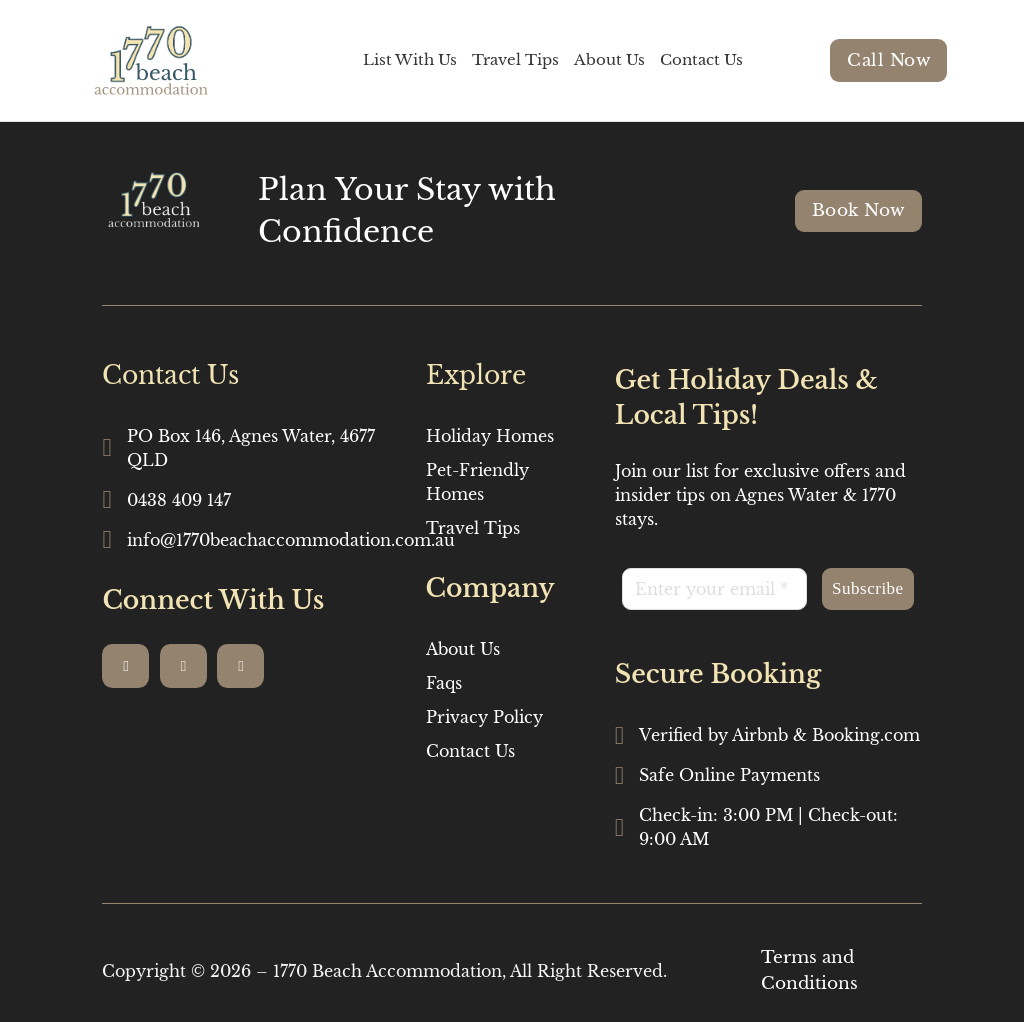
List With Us (410, 59)
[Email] (714, 589)
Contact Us (701, 59)
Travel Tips (515, 59)
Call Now (888, 60)
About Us (609, 59)
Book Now (858, 210)
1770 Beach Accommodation (387, 971)
